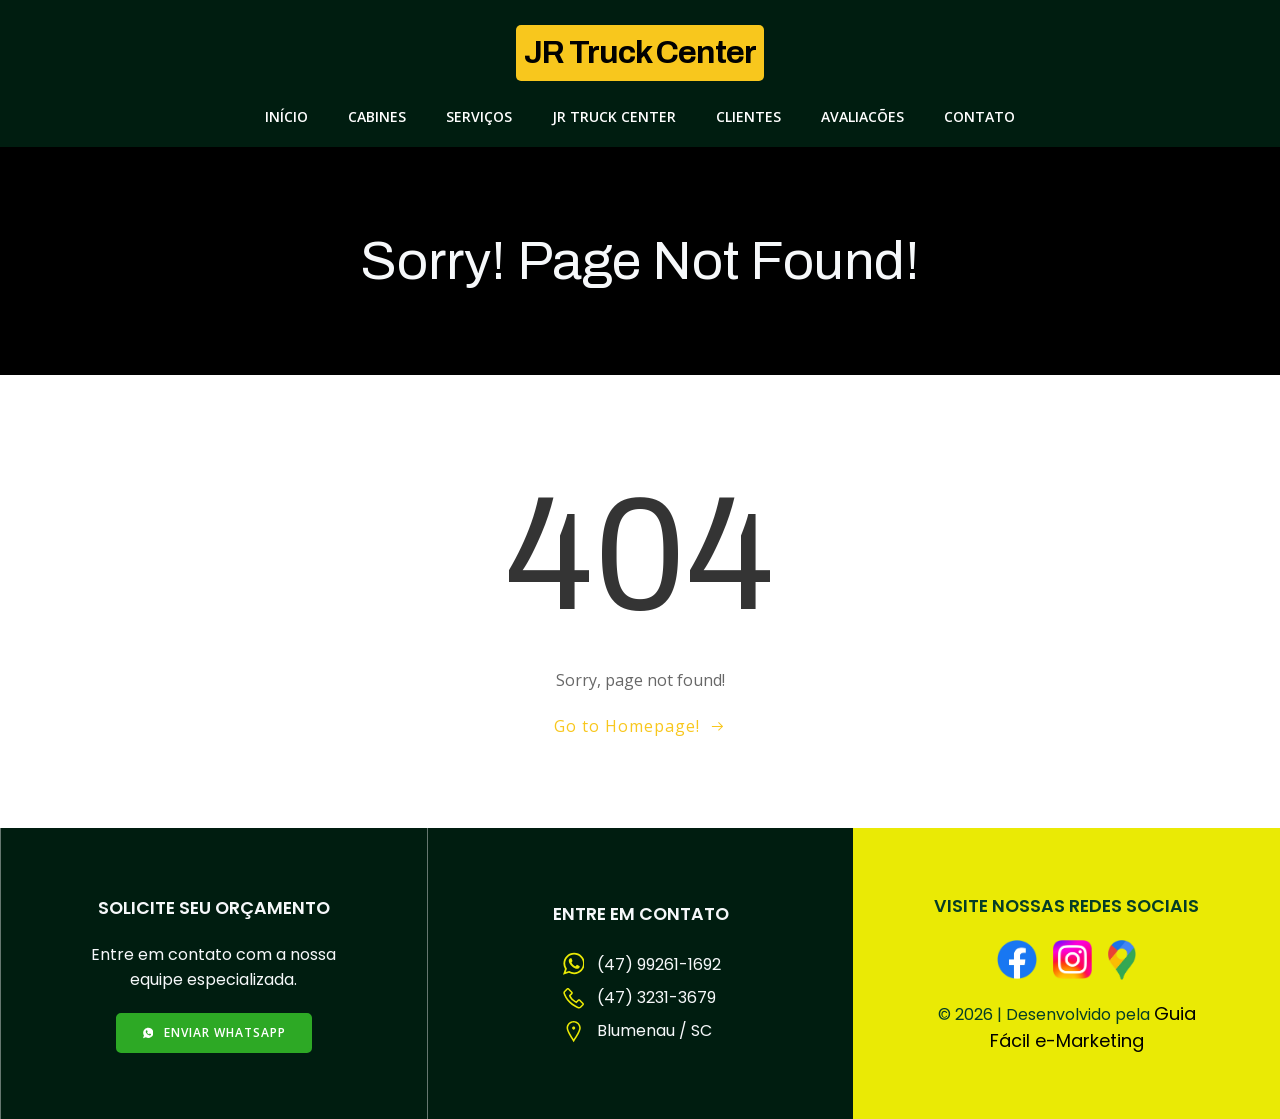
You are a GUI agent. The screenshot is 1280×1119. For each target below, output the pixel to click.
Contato (979, 116)
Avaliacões (862, 116)
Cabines (377, 116)
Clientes (748, 116)
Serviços (479, 116)
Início (286, 116)
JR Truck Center (614, 116)
